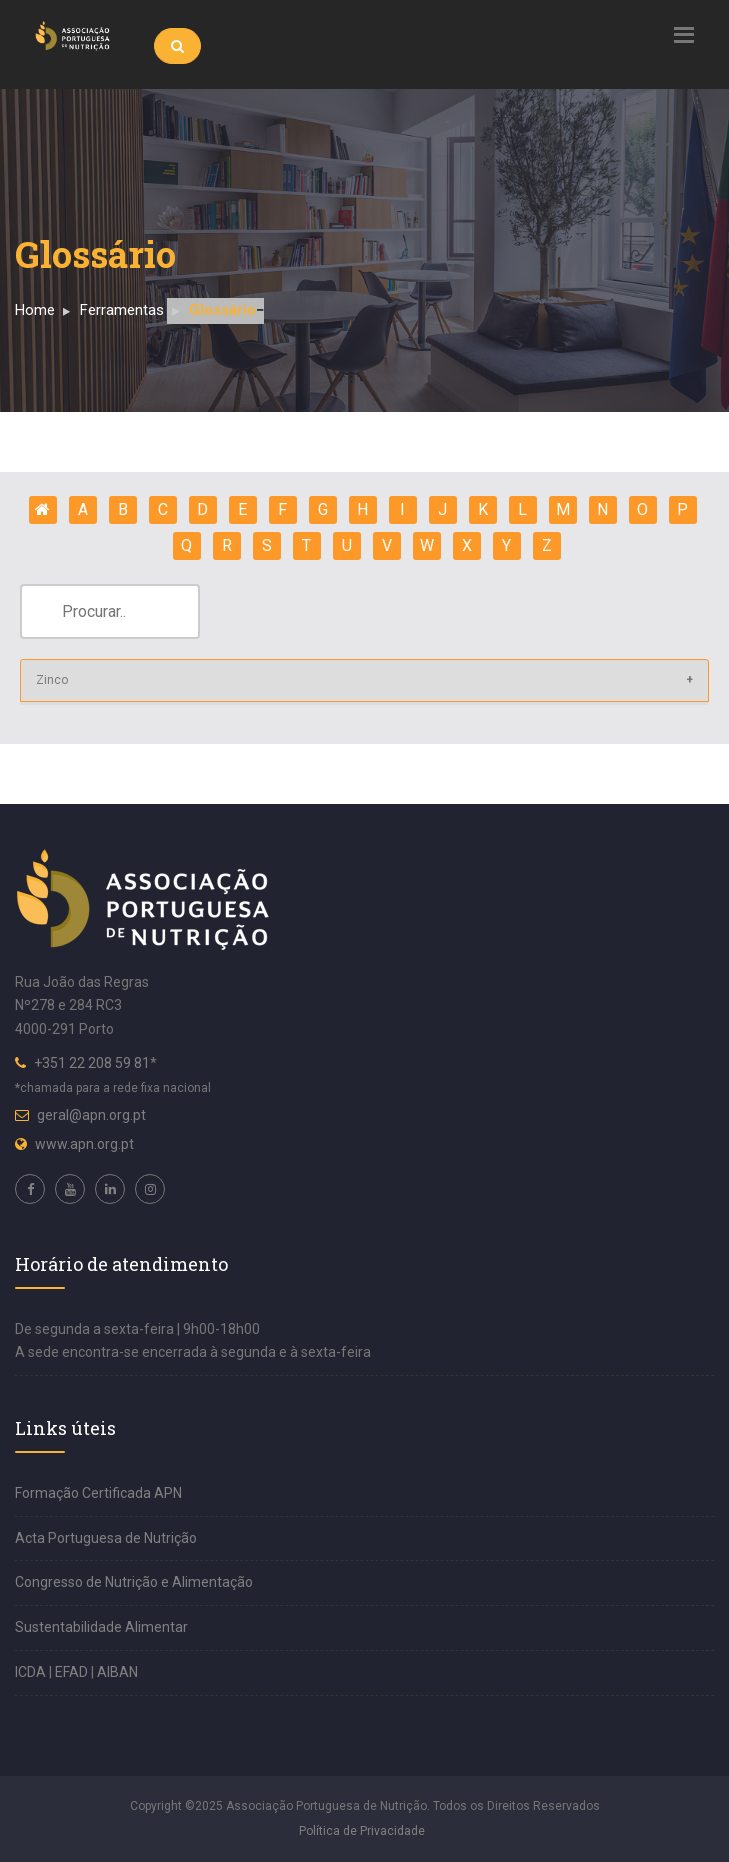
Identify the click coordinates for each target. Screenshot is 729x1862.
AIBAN (117, 1672)
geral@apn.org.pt (91, 1115)
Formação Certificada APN (98, 1493)
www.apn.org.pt (84, 1144)
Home (35, 310)
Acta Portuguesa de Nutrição (106, 1538)
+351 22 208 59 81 (92, 1063)
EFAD (73, 1672)
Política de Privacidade (362, 1831)
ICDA (32, 1672)
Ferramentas (122, 310)
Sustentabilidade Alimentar (101, 1627)
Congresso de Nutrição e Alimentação (134, 1582)
